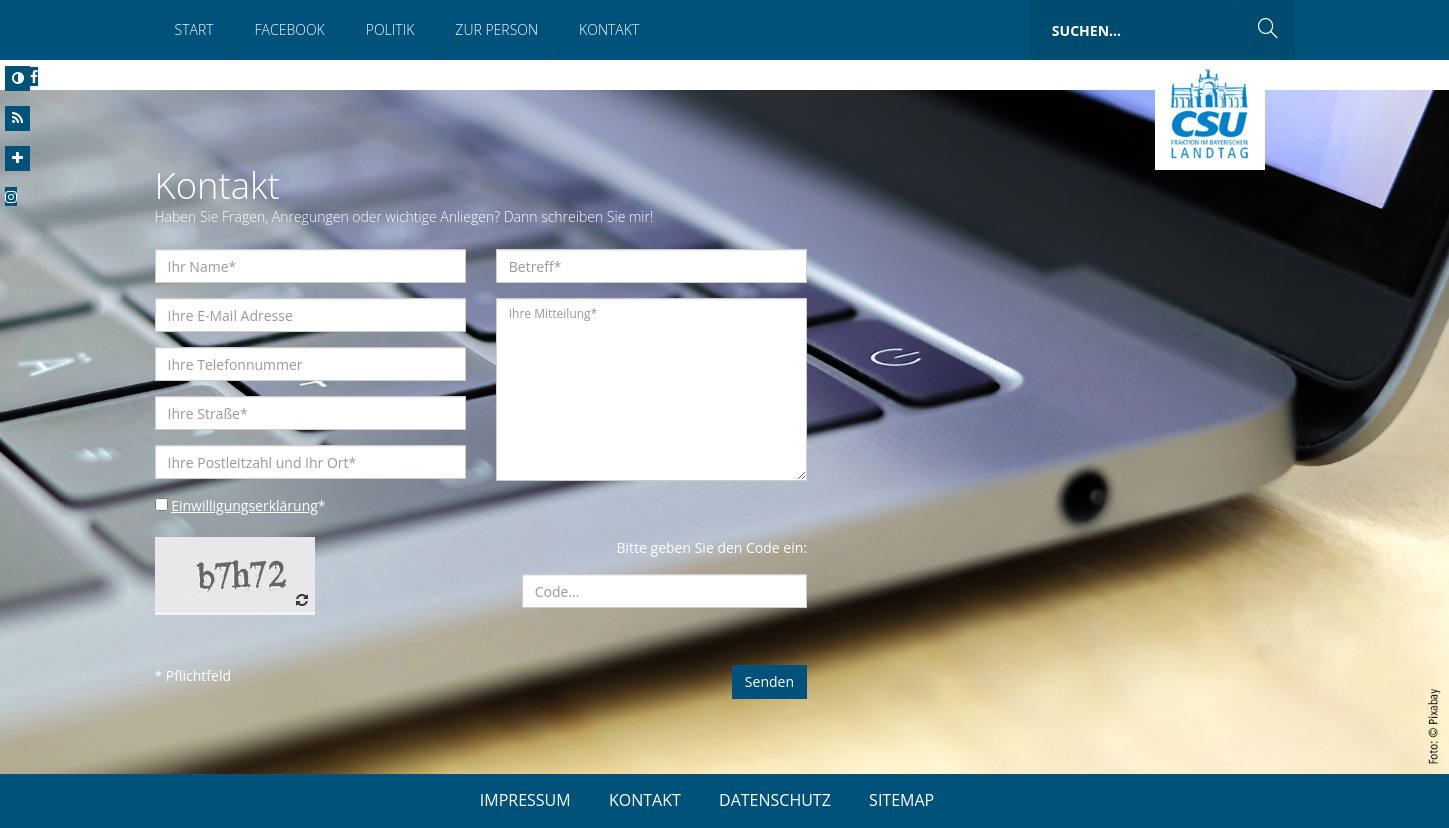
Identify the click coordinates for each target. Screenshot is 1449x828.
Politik (390, 29)
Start (194, 29)
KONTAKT (645, 800)
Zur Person (496, 29)
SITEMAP (901, 800)
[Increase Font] (17, 158)
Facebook (290, 29)
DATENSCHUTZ (775, 800)
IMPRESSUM (525, 800)
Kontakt (609, 29)
